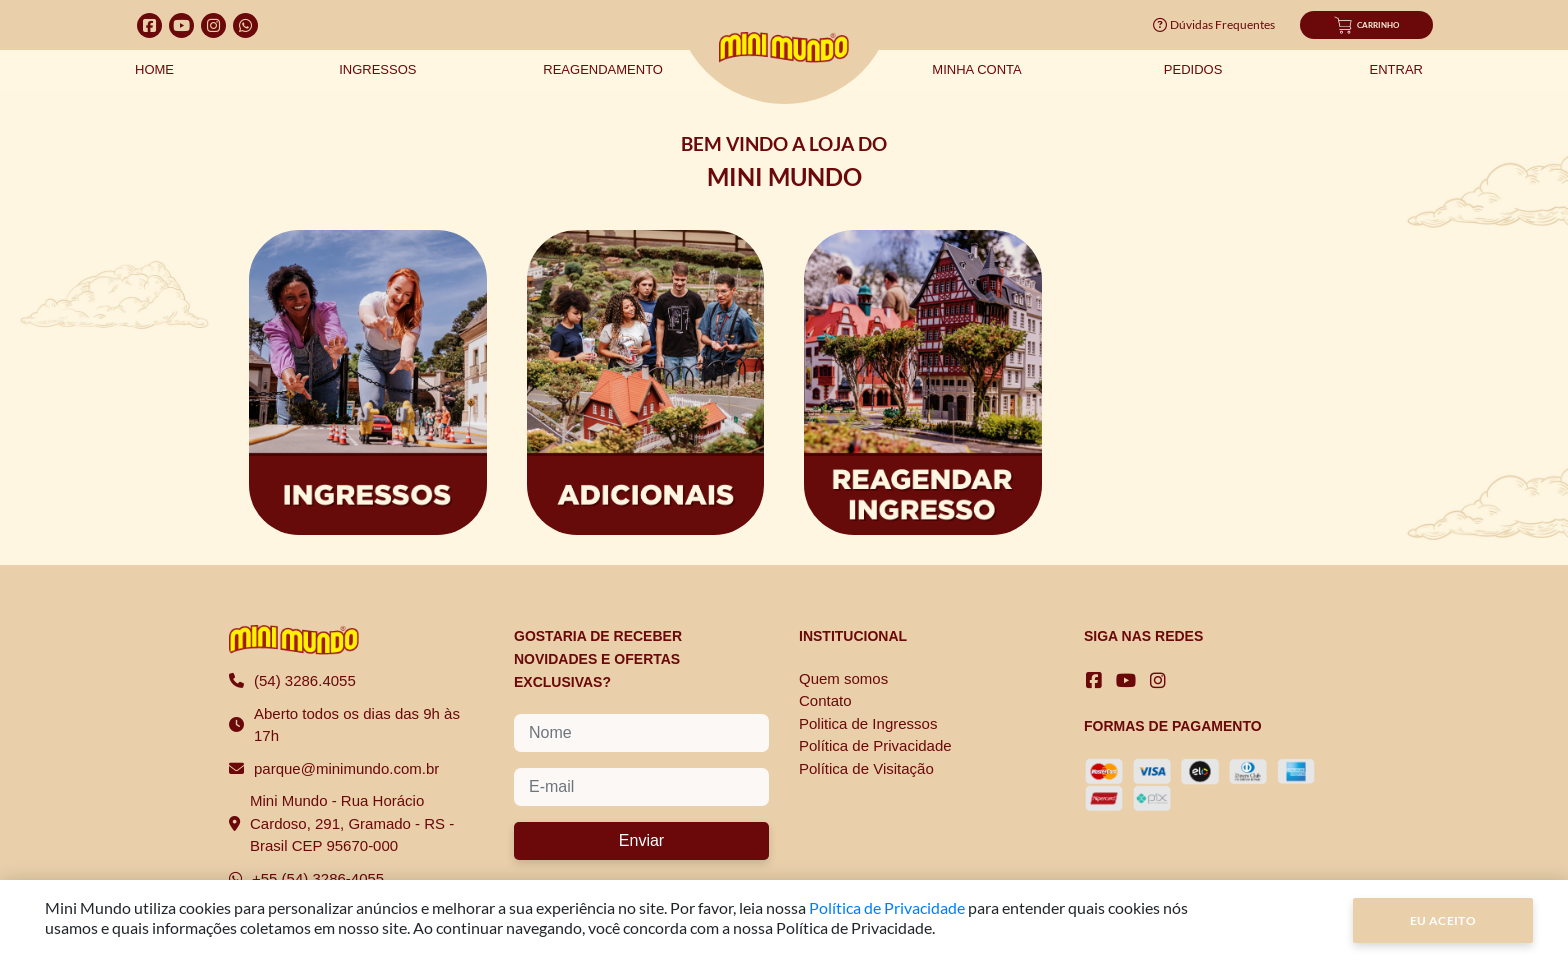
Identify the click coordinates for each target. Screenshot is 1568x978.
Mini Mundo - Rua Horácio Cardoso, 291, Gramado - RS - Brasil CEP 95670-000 (352, 823)
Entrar (1396, 69)
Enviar (641, 840)
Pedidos (1193, 69)
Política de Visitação (866, 768)
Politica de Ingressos (868, 723)
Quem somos (843, 678)
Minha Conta (976, 69)
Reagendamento (603, 69)
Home (154, 69)
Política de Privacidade (875, 745)
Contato (825, 700)
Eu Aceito (1443, 920)
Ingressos (377, 69)
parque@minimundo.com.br (346, 768)
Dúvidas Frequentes (1214, 24)
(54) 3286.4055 (305, 680)
